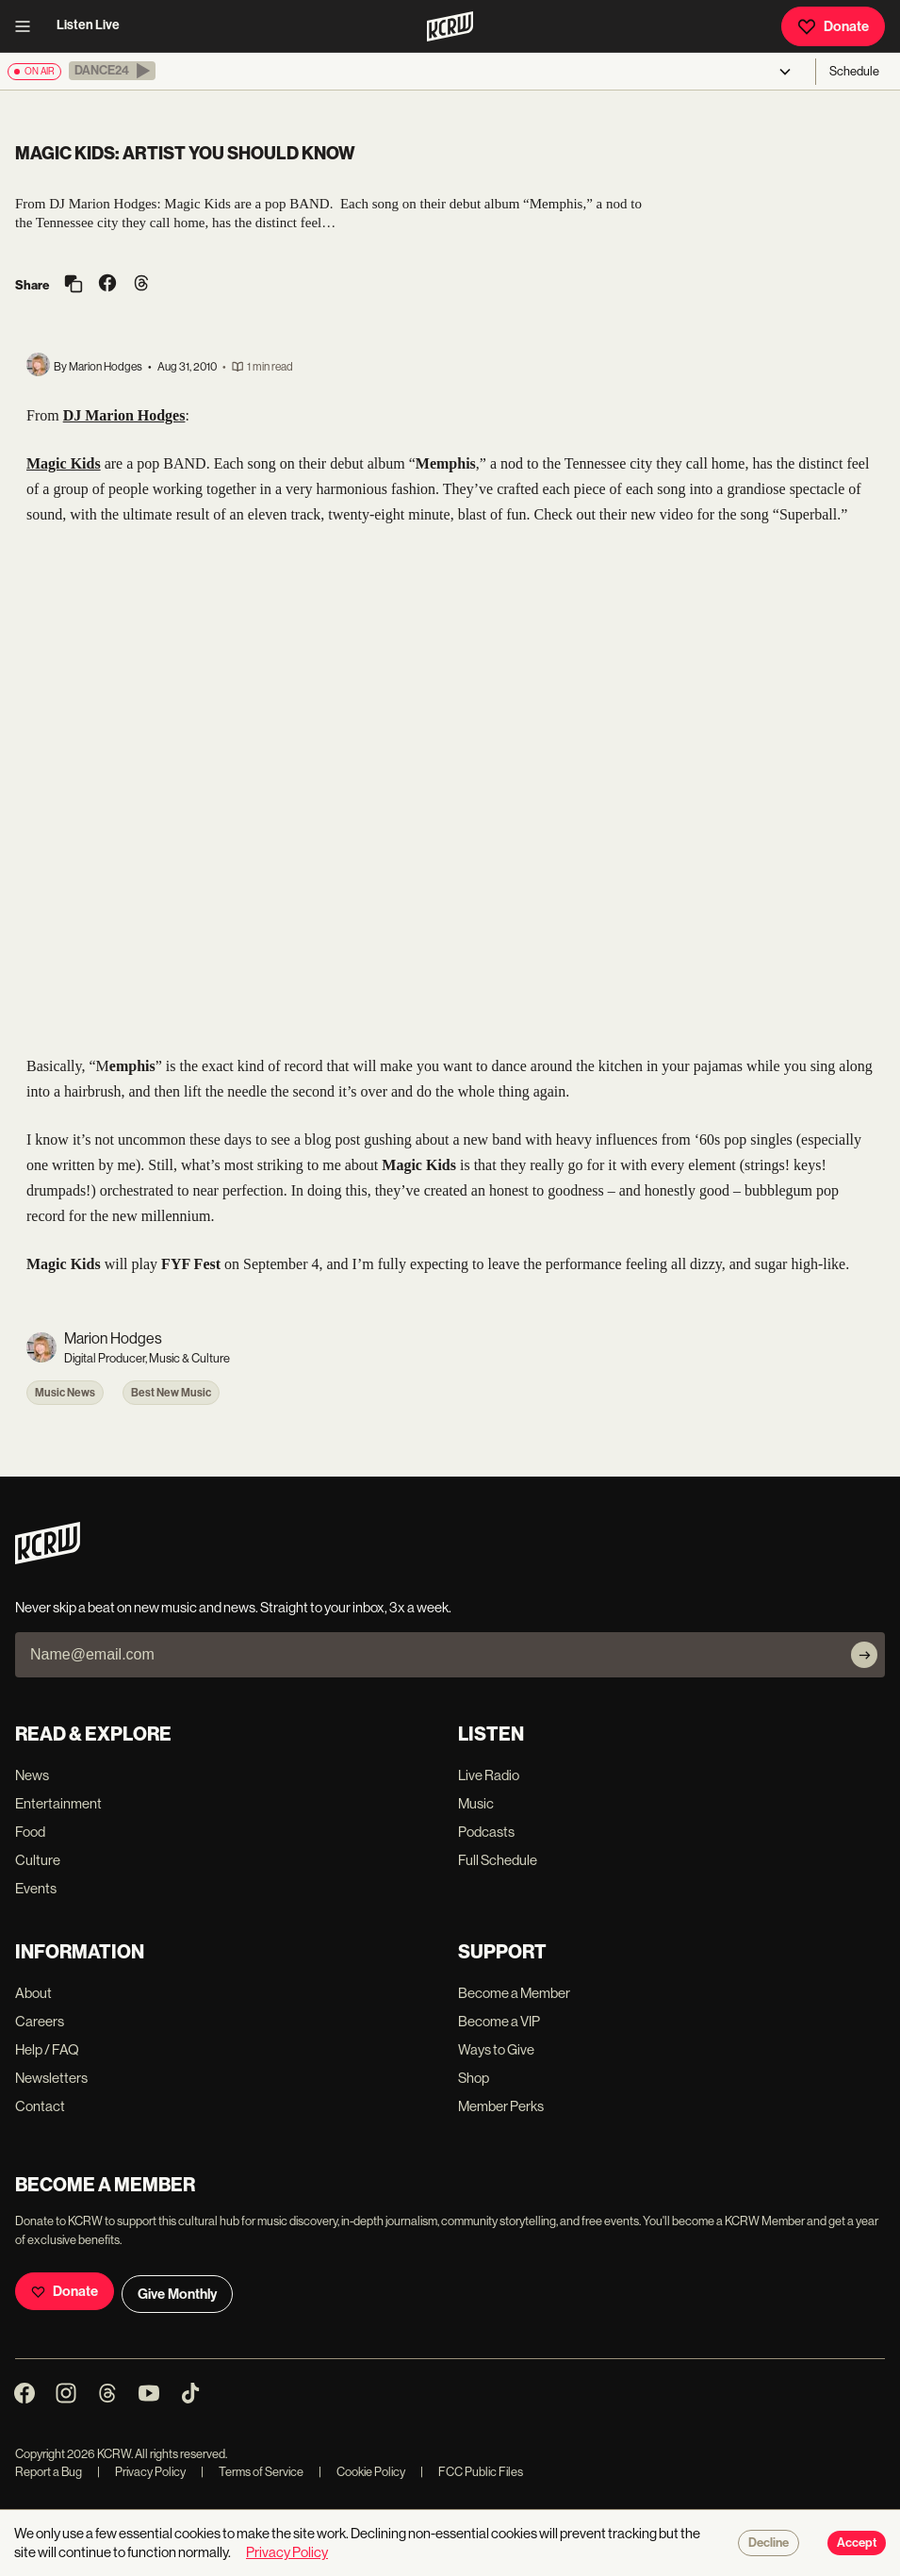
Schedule (854, 71)
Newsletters (51, 2078)
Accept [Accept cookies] (856, 2543)
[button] (112, 70)
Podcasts (486, 1832)
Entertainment (58, 1803)
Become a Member (514, 1993)
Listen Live (88, 25)
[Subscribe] (864, 1655)
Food (30, 1832)
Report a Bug (48, 2472)
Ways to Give (496, 2049)
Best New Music (171, 1392)
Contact (40, 2106)
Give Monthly (177, 2294)
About (33, 1993)
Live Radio (488, 1775)
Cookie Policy (362, 2472)
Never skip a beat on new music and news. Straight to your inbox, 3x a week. (233, 1607)
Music (476, 1803)
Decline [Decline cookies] (768, 2543)
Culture (37, 1860)
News (32, 1775)
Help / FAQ (47, 2049)
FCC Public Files (471, 2472)
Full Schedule (497, 1860)
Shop (473, 2078)
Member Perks (501, 2106)
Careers (39, 2021)
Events (36, 1888)
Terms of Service (252, 2472)
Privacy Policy (141, 2472)
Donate (833, 26)
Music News (65, 1392)
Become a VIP (499, 2021)
